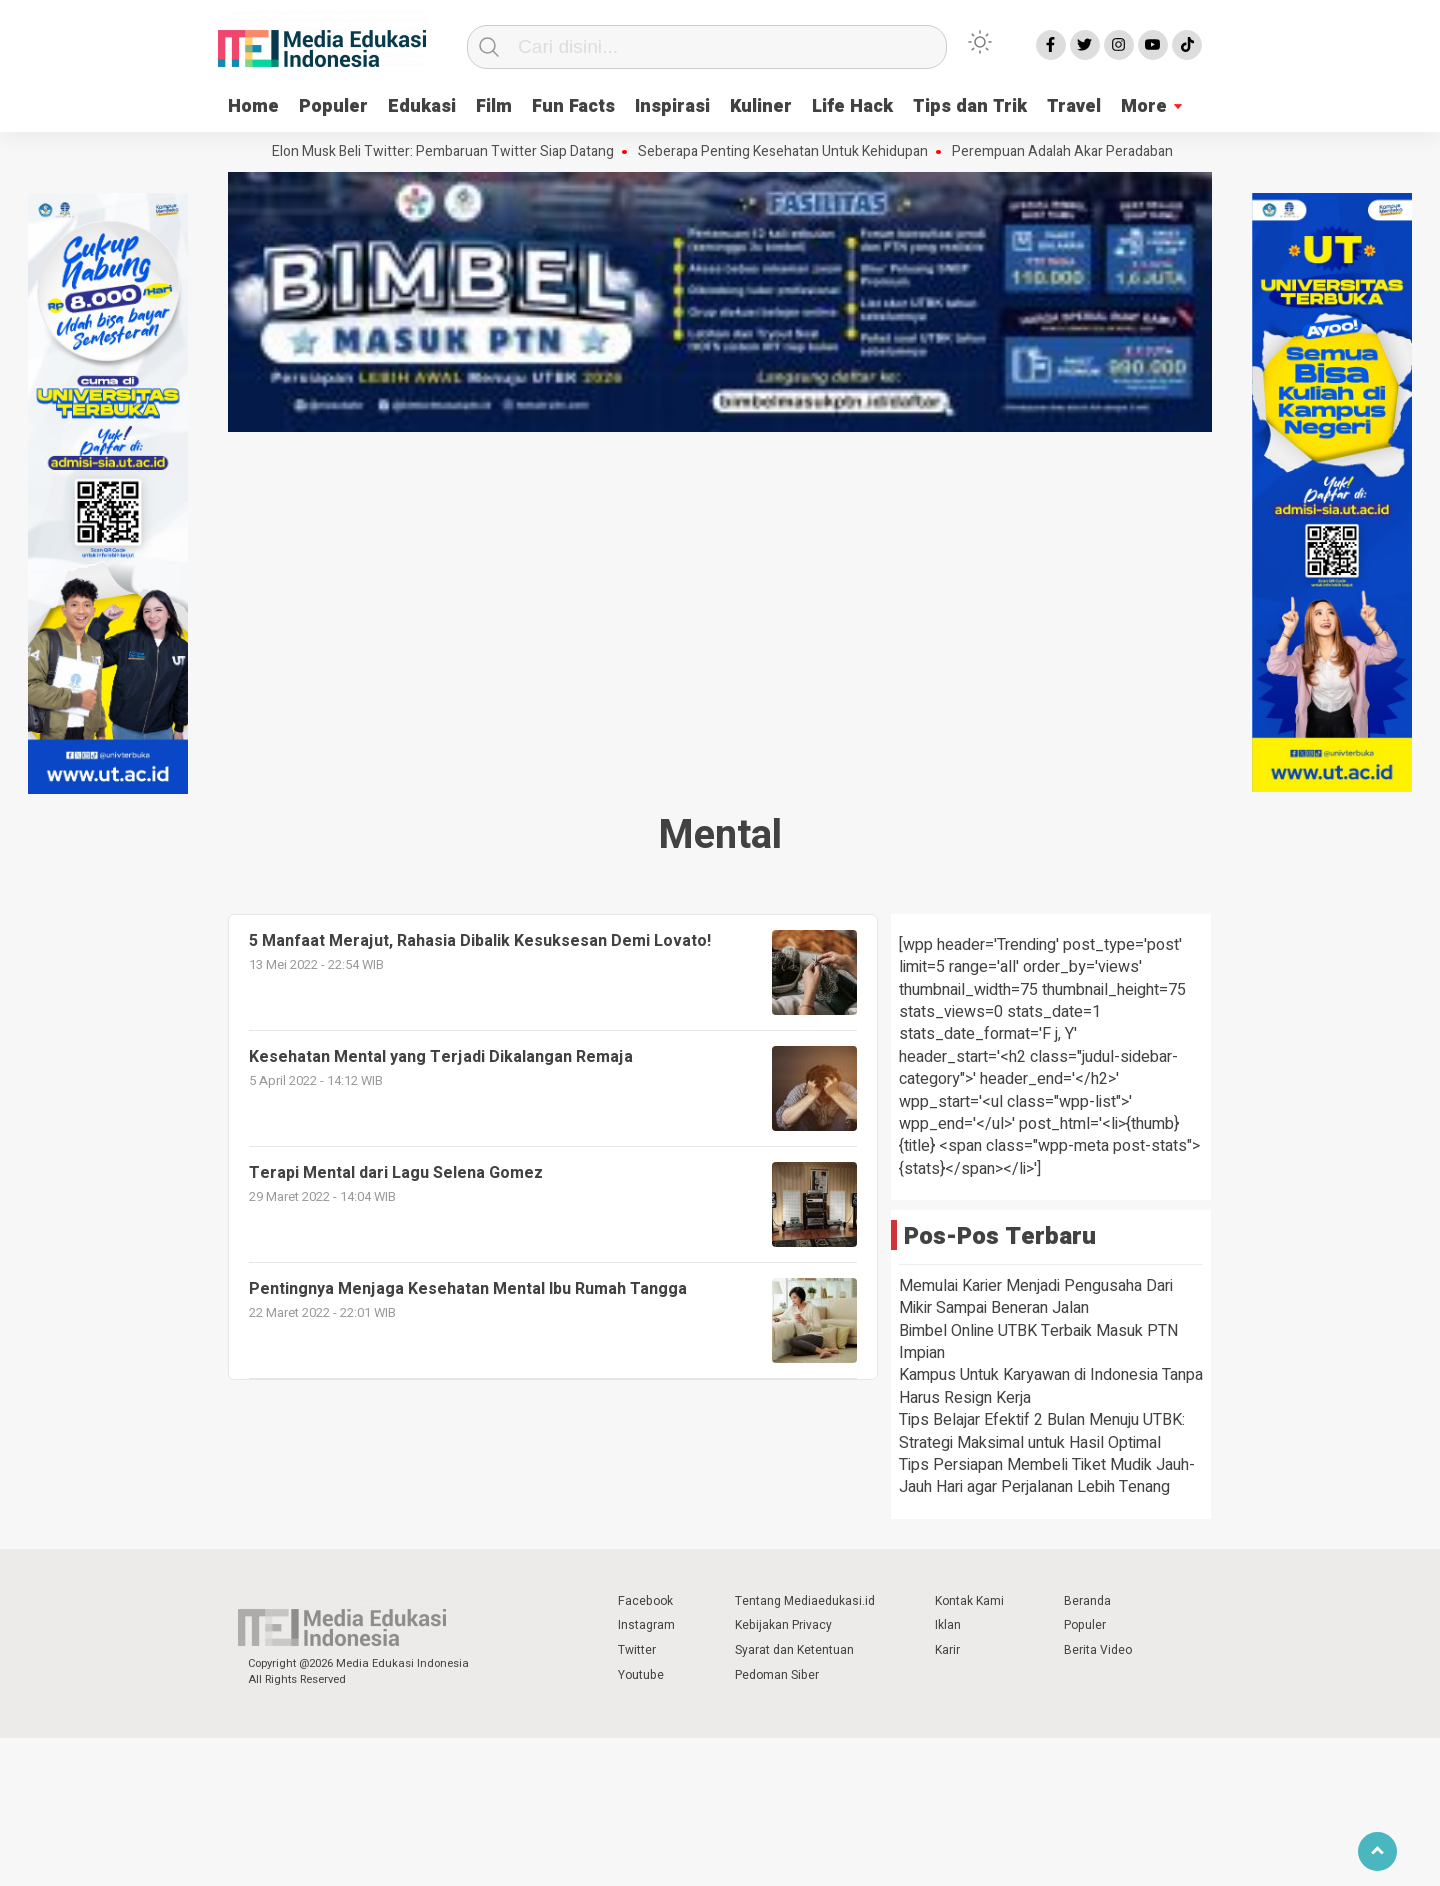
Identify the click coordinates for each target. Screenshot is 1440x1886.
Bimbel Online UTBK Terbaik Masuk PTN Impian (1038, 1342)
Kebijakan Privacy (783, 1625)
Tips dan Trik (970, 106)
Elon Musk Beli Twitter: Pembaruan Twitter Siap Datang (448, 152)
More (1144, 106)
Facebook (645, 1601)
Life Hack (852, 106)
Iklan (948, 1625)
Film (494, 106)
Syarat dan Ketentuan (794, 1650)
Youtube (641, 1675)
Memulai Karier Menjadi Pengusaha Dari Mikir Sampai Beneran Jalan (1036, 1297)
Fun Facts (573, 106)
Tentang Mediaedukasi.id (805, 1601)
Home (253, 106)
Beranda (1087, 1601)
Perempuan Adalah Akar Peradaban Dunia (1086, 152)
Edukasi (422, 106)
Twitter (637, 1650)
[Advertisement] (720, 588)
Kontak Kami (969, 1601)
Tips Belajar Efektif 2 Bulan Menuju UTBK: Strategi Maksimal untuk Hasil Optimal (1042, 1431)
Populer (333, 106)
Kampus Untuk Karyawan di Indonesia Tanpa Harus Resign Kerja (1051, 1386)
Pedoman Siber (777, 1675)
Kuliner (761, 106)
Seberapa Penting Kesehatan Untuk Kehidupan (788, 152)
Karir (947, 1650)
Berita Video (1098, 1650)
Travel (1074, 106)
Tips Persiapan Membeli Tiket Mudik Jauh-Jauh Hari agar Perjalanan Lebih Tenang (1047, 1476)
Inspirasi (672, 106)
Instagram (646, 1625)
